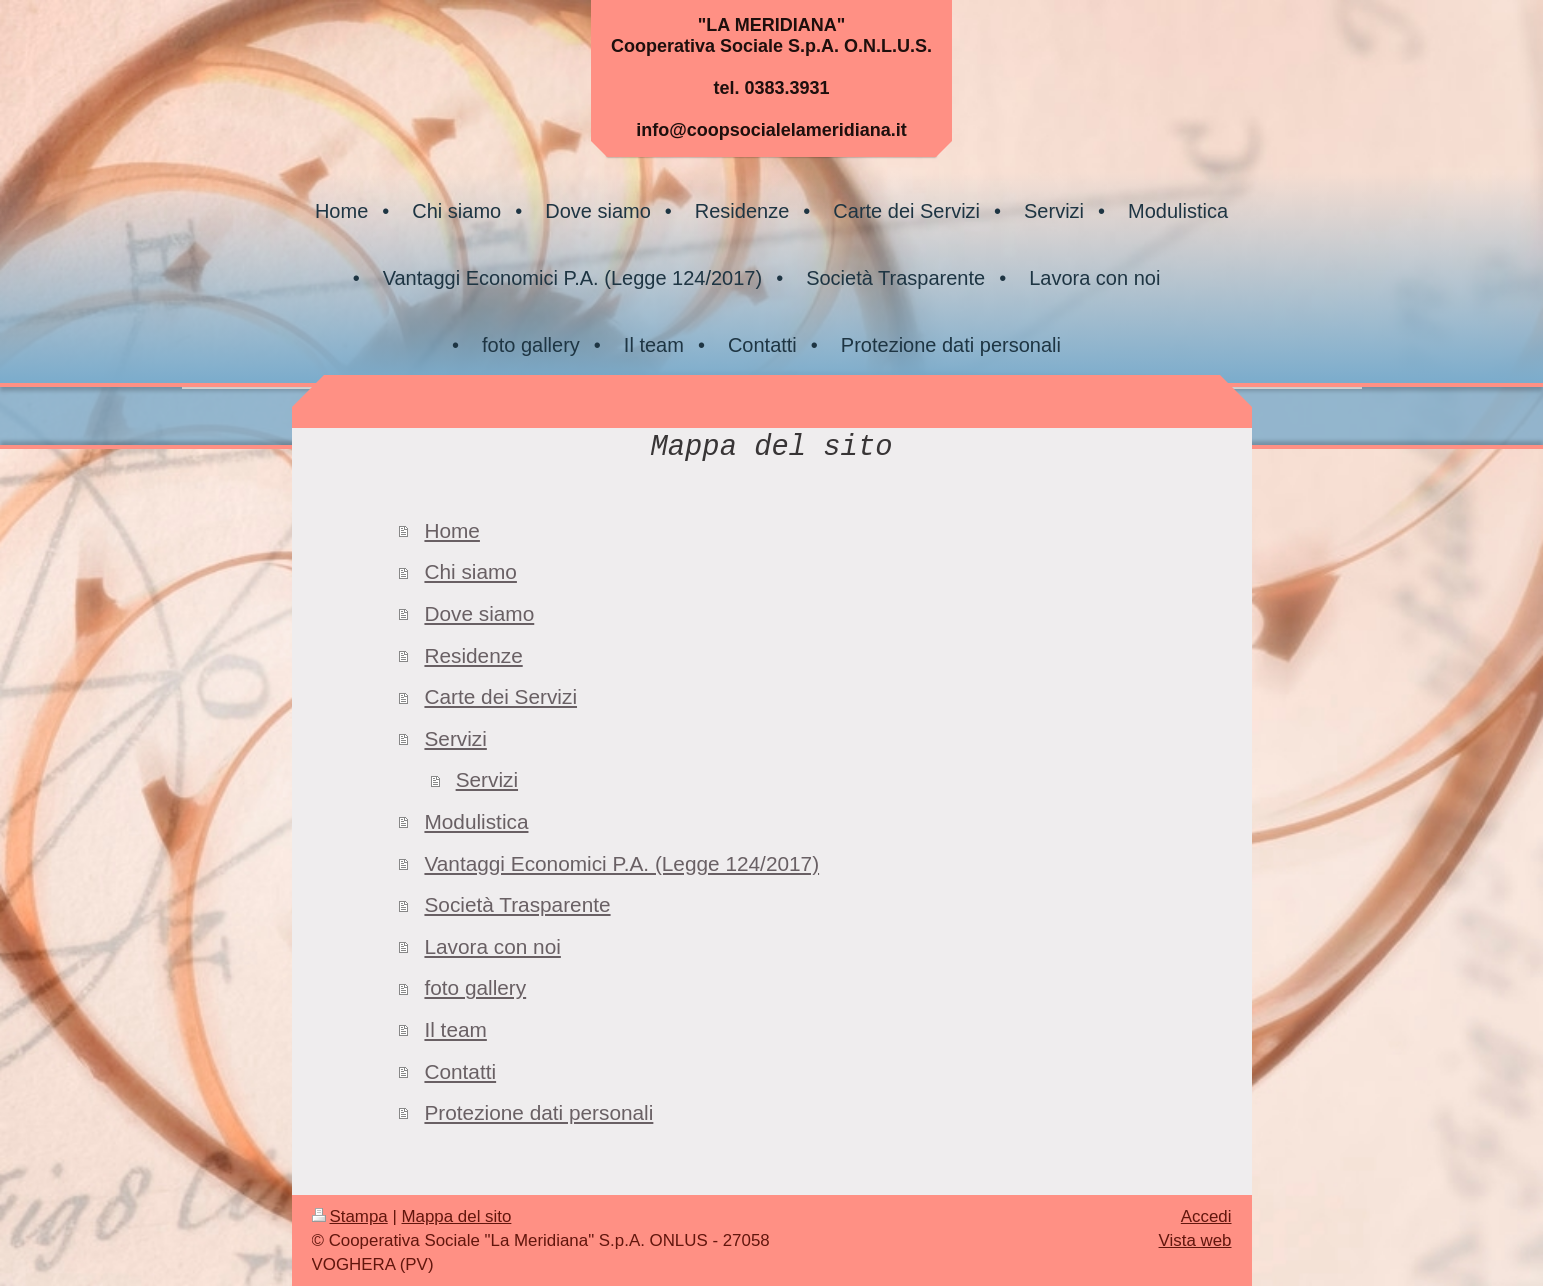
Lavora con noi (492, 946)
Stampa (350, 1216)
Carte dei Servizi (500, 696)
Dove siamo (479, 613)
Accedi (1206, 1216)
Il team (455, 1029)
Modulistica (476, 821)
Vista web (1195, 1240)
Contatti (460, 1071)
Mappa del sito (457, 1216)
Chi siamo (470, 571)
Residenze (473, 655)
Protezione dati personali (538, 1112)
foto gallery (475, 987)
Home (451, 530)
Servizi (455, 738)
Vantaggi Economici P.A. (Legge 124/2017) (621, 863)
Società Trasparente (517, 904)
